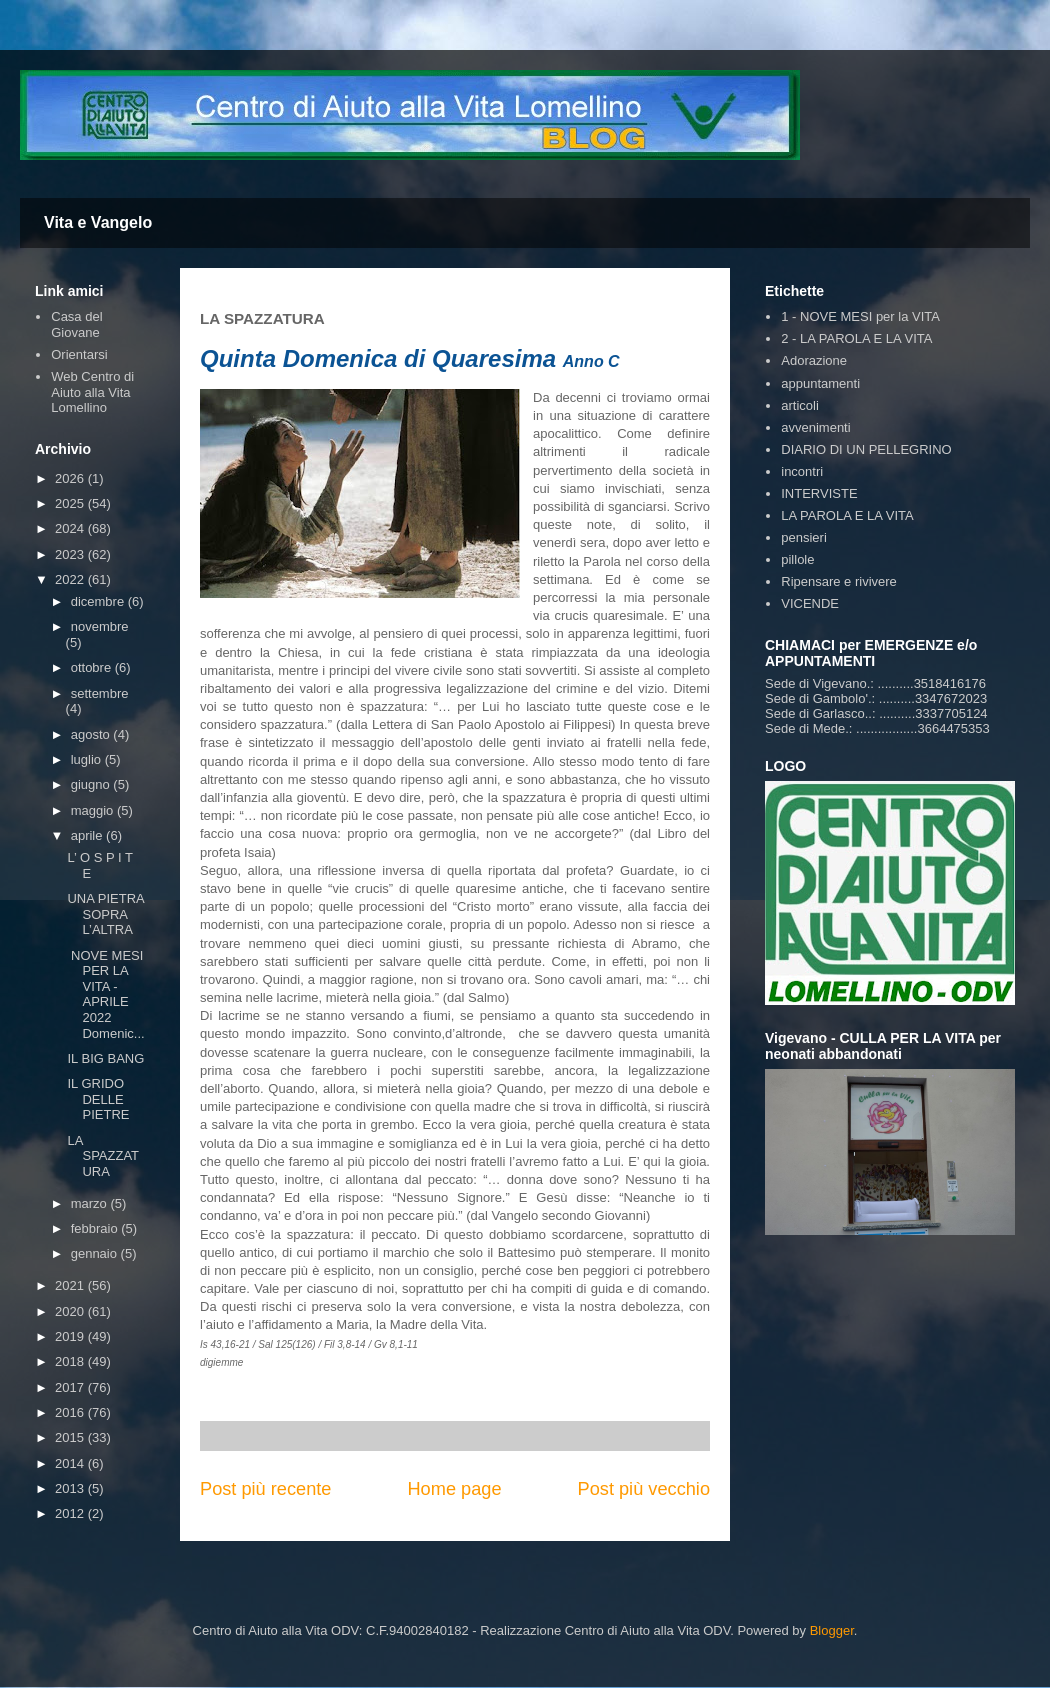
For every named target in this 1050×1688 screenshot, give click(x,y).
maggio (94, 810)
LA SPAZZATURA (103, 1156)
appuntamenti (820, 383)
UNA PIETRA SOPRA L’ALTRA (105, 914)
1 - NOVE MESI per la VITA (860, 316)
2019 (71, 1336)
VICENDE (810, 603)
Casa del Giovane (76, 324)
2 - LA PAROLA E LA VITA (856, 338)
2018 (71, 1361)
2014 (71, 1463)
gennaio (96, 1253)
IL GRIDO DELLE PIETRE (98, 1099)
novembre (100, 626)
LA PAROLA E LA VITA (847, 515)
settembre (100, 693)
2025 (71, 503)
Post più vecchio (644, 1489)
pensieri (804, 537)
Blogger (832, 1630)
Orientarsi (79, 354)
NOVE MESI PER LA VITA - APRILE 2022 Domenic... (105, 994)
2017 (71, 1387)
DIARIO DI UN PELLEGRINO (866, 449)
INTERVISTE (819, 493)
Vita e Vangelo (98, 222)
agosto (92, 734)
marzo (91, 1203)
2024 (71, 528)
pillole (797, 559)
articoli (800, 405)
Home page (454, 1489)
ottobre (93, 667)
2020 (71, 1311)
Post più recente (265, 1489)
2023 (71, 554)
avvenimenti (815, 427)
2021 (71, 1285)
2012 (71, 1513)
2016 (71, 1412)
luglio (88, 759)
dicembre (99, 601)
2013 (71, 1488)
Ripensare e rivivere (839, 581)
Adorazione (814, 360)
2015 (71, 1437)
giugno (92, 784)
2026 (71, 478)
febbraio (96, 1228)
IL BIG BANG (105, 1058)
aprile (88, 835)
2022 (71, 579)
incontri (802, 471)
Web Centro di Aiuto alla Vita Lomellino (92, 392)
